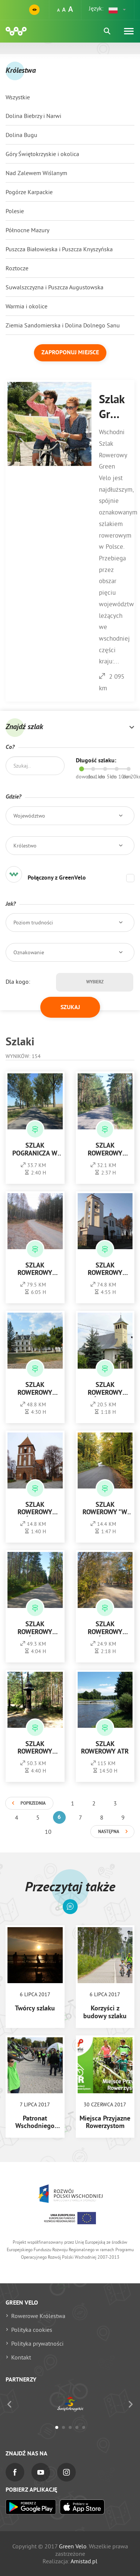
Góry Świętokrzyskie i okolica (42, 154)
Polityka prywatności (37, 2343)
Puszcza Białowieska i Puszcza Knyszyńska (59, 249)
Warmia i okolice (26, 306)
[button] (117, 9)
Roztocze (17, 268)
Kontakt (21, 2357)
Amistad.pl (84, 2561)
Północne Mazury (27, 230)
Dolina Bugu (21, 135)
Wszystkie (18, 97)
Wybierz (94, 982)
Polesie (15, 211)
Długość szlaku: (96, 761)
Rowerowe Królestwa (38, 2316)
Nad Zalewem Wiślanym (36, 173)
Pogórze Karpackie (29, 192)
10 (48, 1831)
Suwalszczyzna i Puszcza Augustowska (54, 287)
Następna (108, 1832)
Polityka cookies (31, 2329)
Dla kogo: (18, 981)
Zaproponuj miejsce (70, 353)
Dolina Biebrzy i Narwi (33, 115)
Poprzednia (33, 1804)
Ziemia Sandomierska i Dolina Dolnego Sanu (63, 325)
